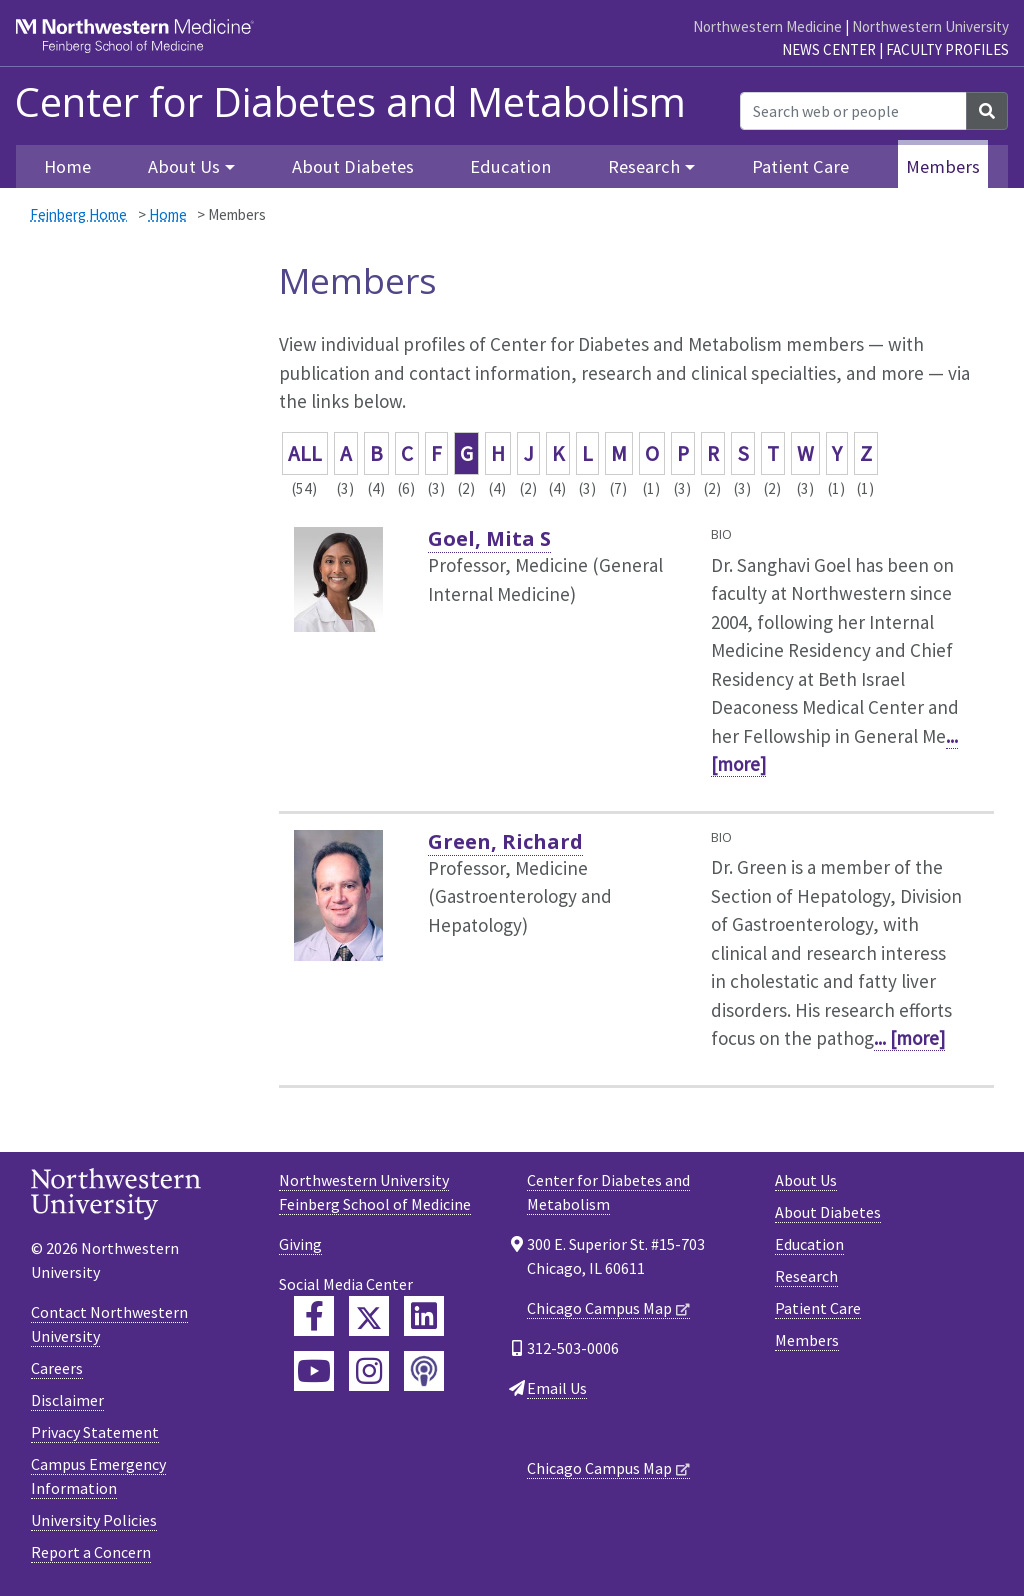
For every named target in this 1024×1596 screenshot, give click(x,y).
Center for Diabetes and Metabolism (350, 102)
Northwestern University (930, 26)
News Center (829, 49)
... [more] (909, 1038)
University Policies (94, 1520)
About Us (806, 1180)
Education (510, 166)
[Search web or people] (853, 111)
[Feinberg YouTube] (314, 1371)
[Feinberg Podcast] (424, 1371)
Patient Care (800, 166)
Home (67, 166)
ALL (305, 453)
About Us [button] (184, 166)
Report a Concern (91, 1552)
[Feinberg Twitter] (369, 1316)
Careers (57, 1368)
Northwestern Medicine (767, 26)
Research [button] (644, 166)
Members (943, 166)
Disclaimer (67, 1400)
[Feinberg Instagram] (369, 1371)
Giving (300, 1244)
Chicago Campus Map (599, 1308)
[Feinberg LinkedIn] (424, 1316)
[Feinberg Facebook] (314, 1316)
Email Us (557, 1388)
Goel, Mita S (489, 538)
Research (806, 1276)
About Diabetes (353, 166)
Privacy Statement (95, 1432)
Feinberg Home (78, 214)
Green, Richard (505, 841)
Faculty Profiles (947, 49)
